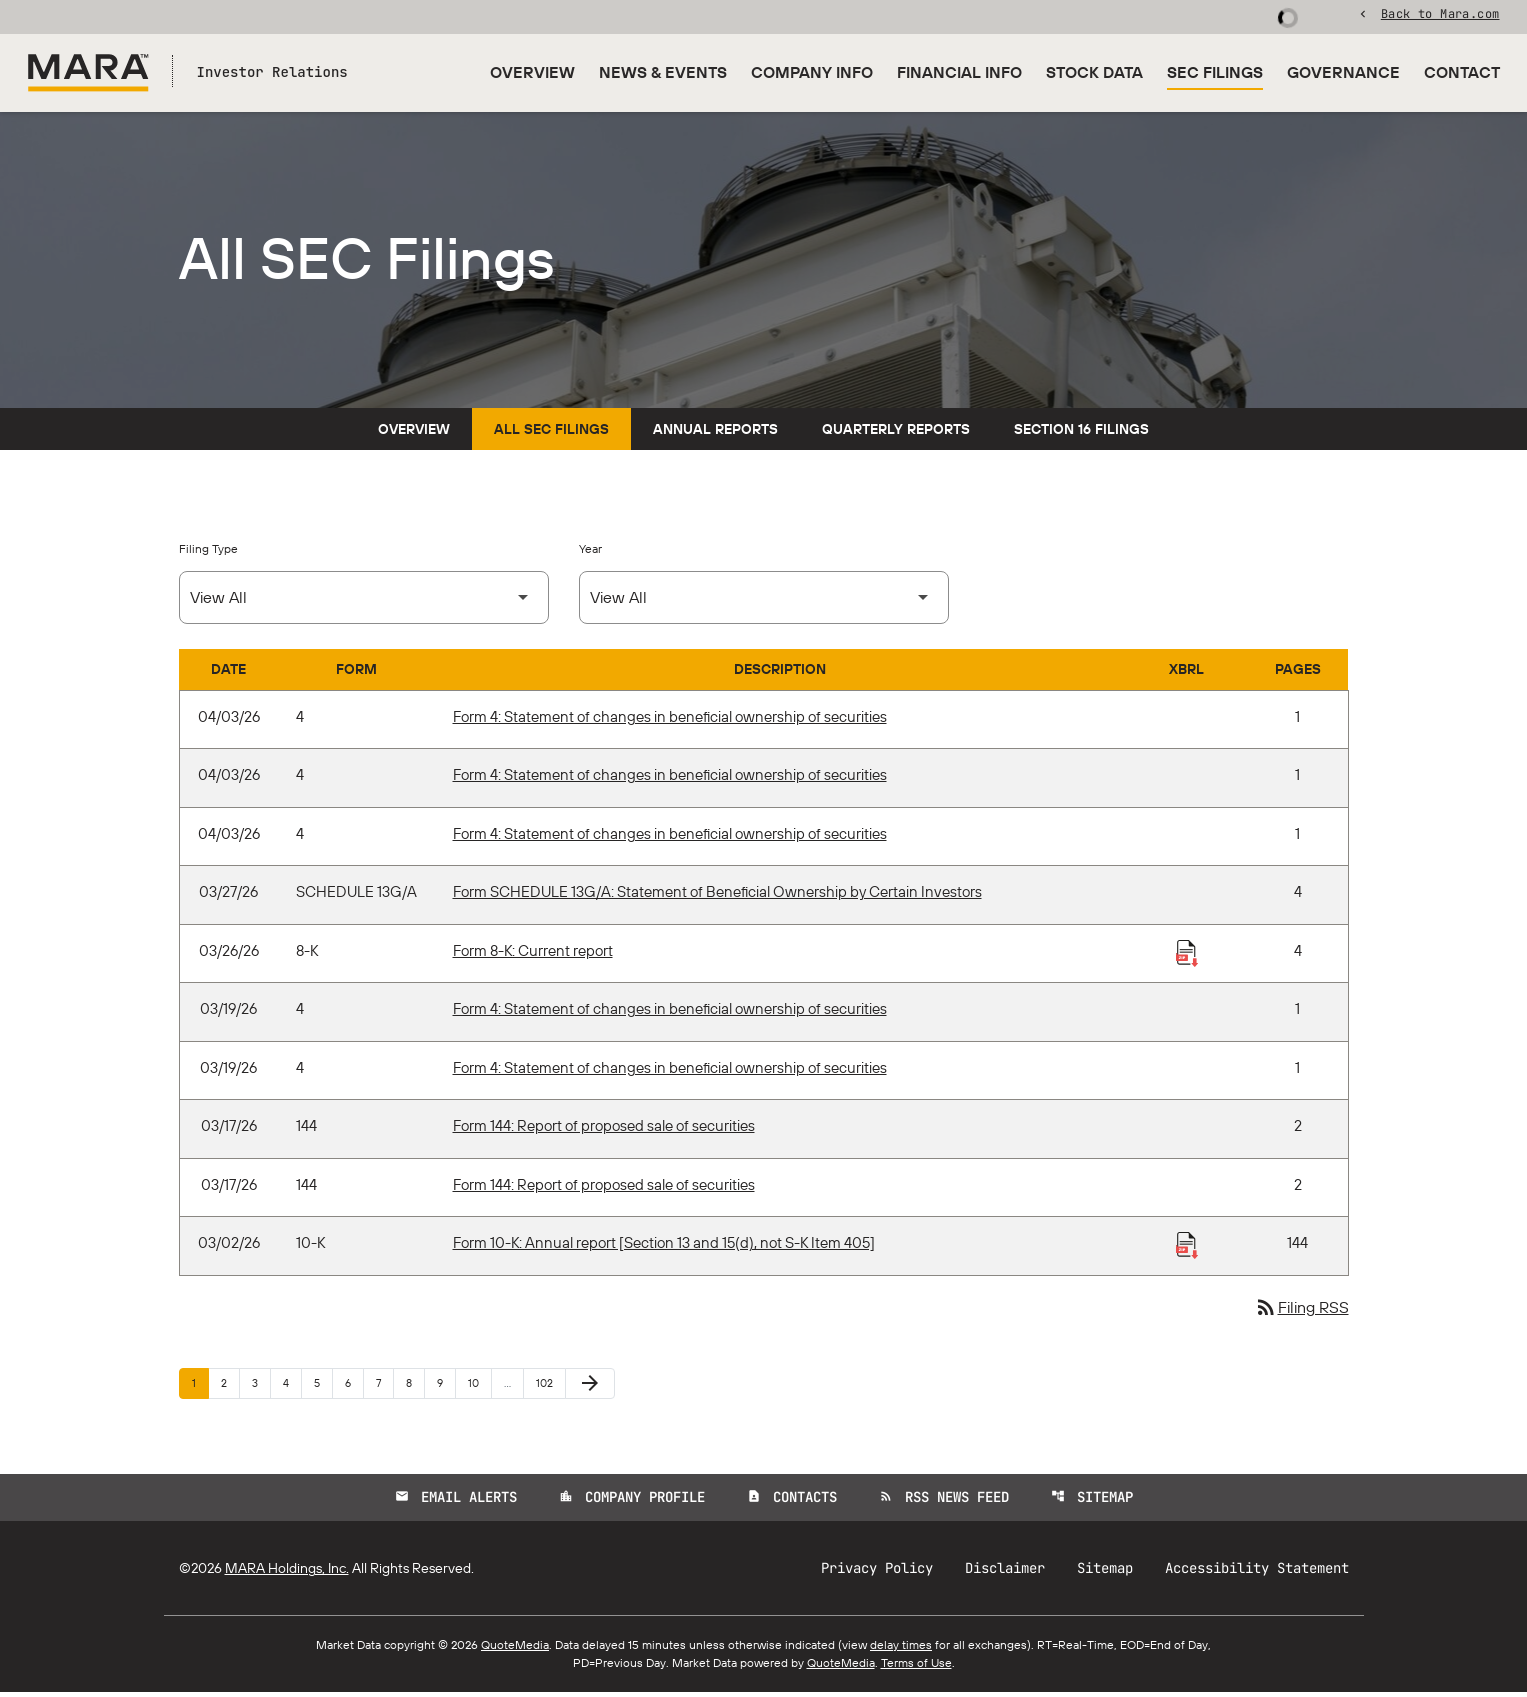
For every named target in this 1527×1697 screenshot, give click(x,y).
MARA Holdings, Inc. (287, 1573)
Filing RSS (1301, 1312)
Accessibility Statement (1257, 1573)
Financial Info (959, 72)
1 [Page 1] (200, 1386)
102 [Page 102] (547, 1386)
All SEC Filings (551, 433)
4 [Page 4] (292, 1386)
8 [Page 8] (415, 1386)
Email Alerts (456, 1502)
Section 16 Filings (1081, 433)
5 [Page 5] (323, 1386)
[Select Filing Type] (364, 601)
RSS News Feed (944, 1502)
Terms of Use (916, 1667)
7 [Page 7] (384, 1386)
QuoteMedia (515, 1649)
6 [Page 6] (354, 1386)
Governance (1343, 72)
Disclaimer (1005, 1573)
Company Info (812, 72)
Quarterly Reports (896, 433)
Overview (532, 72)
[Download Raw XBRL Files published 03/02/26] (1187, 1249)
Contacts (792, 1502)
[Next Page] (590, 1388)
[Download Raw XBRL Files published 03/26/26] (1187, 956)
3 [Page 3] (261, 1386)
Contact (1462, 72)
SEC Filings (1215, 72)
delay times (901, 1649)
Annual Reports (715, 433)
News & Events (663, 72)
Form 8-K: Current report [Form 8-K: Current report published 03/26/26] (533, 954)
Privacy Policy (877, 1573)
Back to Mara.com (1440, 15)
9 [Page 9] (446, 1386)
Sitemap (1092, 1502)
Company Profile (632, 1502)
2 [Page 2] (230, 1386)
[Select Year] (764, 601)
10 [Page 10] (479, 1386)
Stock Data (1094, 72)
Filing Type (208, 552)
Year (590, 552)
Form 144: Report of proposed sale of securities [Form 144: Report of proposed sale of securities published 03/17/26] (604, 1130)
